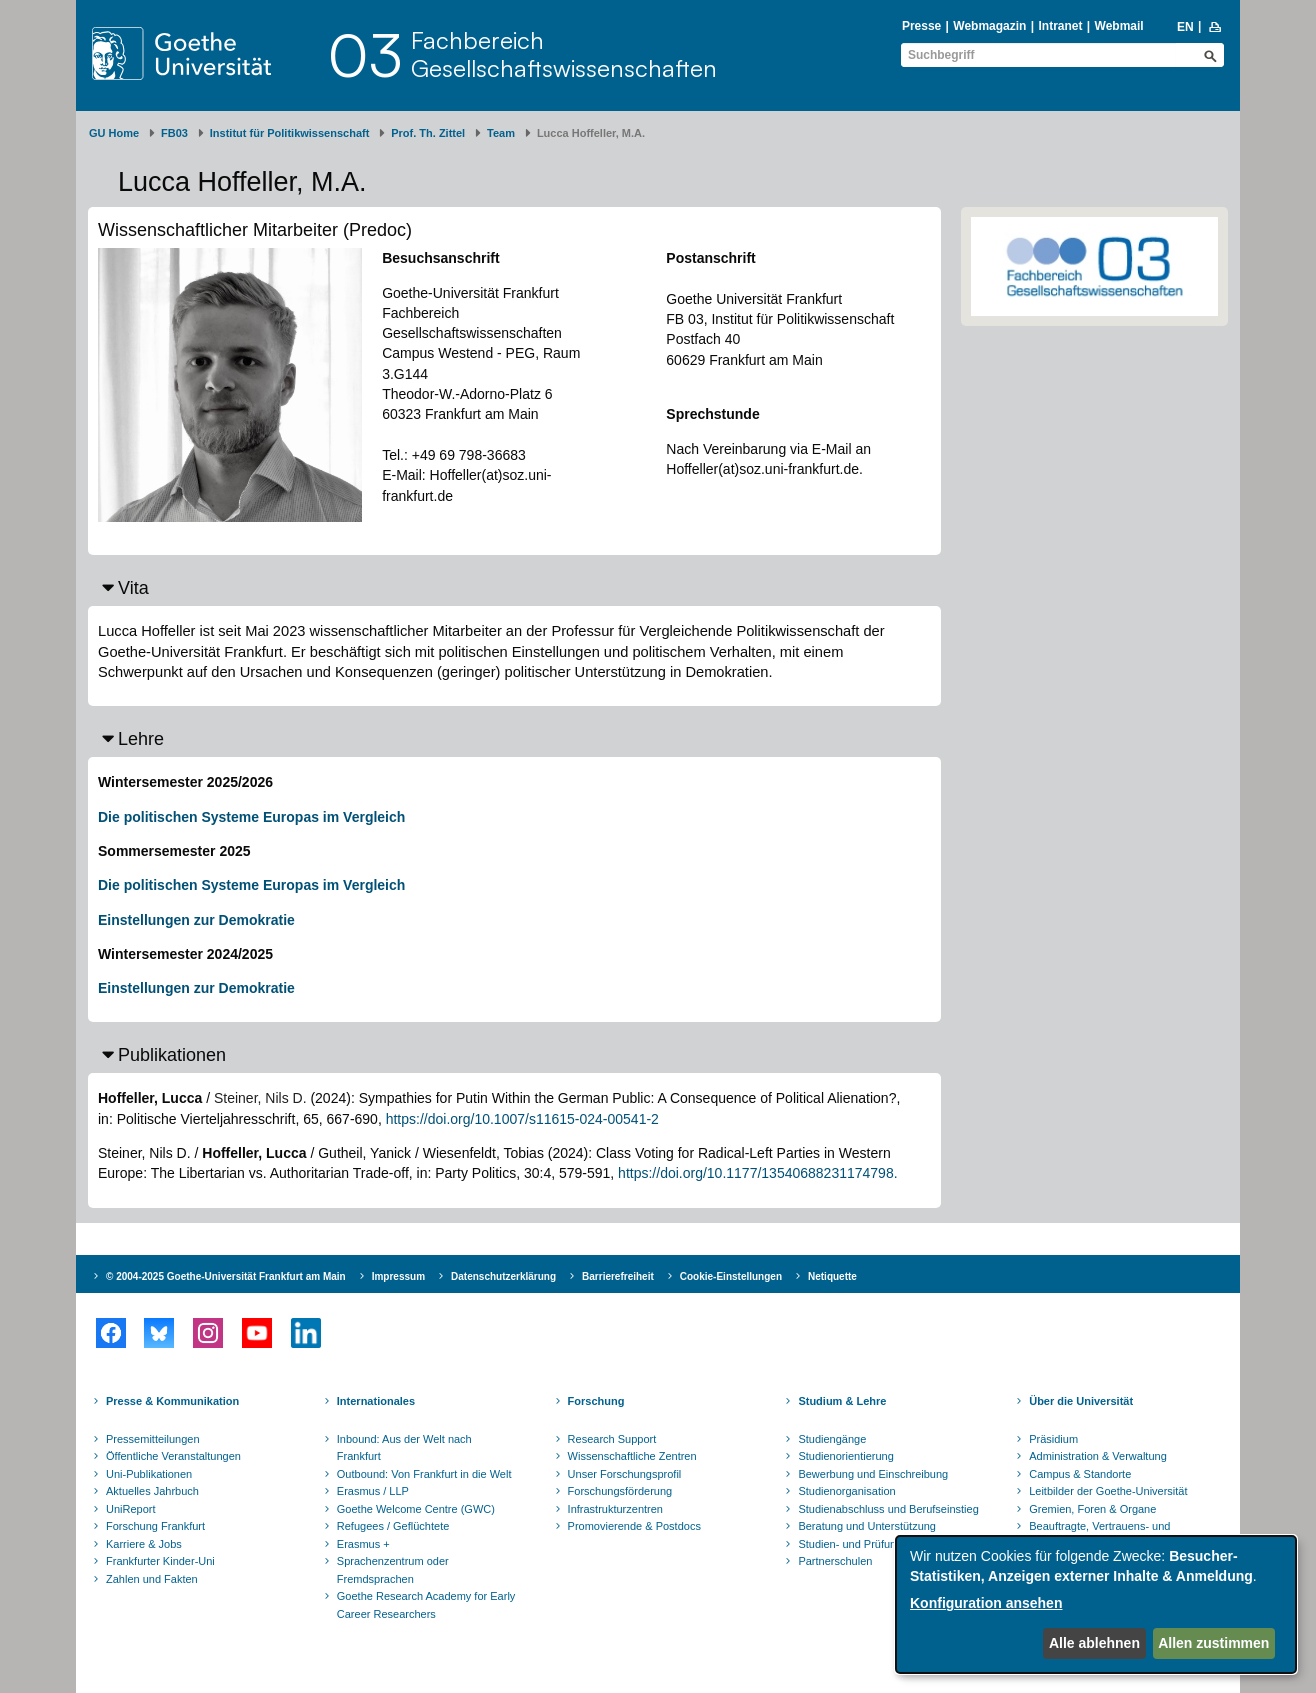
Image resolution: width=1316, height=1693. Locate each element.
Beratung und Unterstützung (867, 1526)
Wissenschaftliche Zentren (632, 1456)
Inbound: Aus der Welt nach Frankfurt (404, 1448)
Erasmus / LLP (373, 1491)
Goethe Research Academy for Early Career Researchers (426, 1605)
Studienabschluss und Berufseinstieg (888, 1509)
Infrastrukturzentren (615, 1509)
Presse (921, 26)
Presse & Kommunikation (172, 1401)
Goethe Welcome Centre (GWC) (416, 1509)
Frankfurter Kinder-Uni (160, 1561)
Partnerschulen (835, 1561)
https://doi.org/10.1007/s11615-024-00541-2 (522, 1119)
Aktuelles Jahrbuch (152, 1491)
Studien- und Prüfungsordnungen (879, 1544)
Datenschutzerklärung (503, 1276)
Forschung (596, 1401)
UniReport (131, 1509)
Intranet (1060, 26)
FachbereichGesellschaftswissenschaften (564, 54)
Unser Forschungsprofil (625, 1474)
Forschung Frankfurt (155, 1526)
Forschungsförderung (620, 1491)
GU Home (114, 133)
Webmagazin (989, 26)
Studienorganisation (846, 1491)
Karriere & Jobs (144, 1544)
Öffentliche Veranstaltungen (173, 1456)
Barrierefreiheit (618, 1276)
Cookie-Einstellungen (731, 1276)
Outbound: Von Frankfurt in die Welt (424, 1474)
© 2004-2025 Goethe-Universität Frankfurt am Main (226, 1276)
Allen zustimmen (1213, 1643)
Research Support (612, 1439)
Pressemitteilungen (153, 1439)
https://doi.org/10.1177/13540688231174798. (757, 1173)
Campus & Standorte (1080, 1474)
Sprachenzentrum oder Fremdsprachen (393, 1570)
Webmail (1119, 26)
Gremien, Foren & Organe (1092, 1509)
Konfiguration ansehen (986, 1603)
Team (501, 133)
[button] (514, 588)
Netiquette (832, 1276)
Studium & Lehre (842, 1401)
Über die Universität (1081, 1401)
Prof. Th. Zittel (428, 133)
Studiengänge (832, 1439)
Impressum (398, 1276)
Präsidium (1053, 1439)
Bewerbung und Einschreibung (873, 1474)
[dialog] (1096, 1604)
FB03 (174, 133)
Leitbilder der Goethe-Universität (1108, 1491)
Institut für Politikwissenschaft (290, 133)
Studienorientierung (845, 1456)
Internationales (376, 1401)
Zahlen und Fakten (152, 1579)
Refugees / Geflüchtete (393, 1526)
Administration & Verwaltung (1098, 1456)
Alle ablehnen (1094, 1643)
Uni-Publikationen (149, 1474)
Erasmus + (363, 1544)
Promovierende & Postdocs (634, 1526)
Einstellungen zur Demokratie (196, 920)
